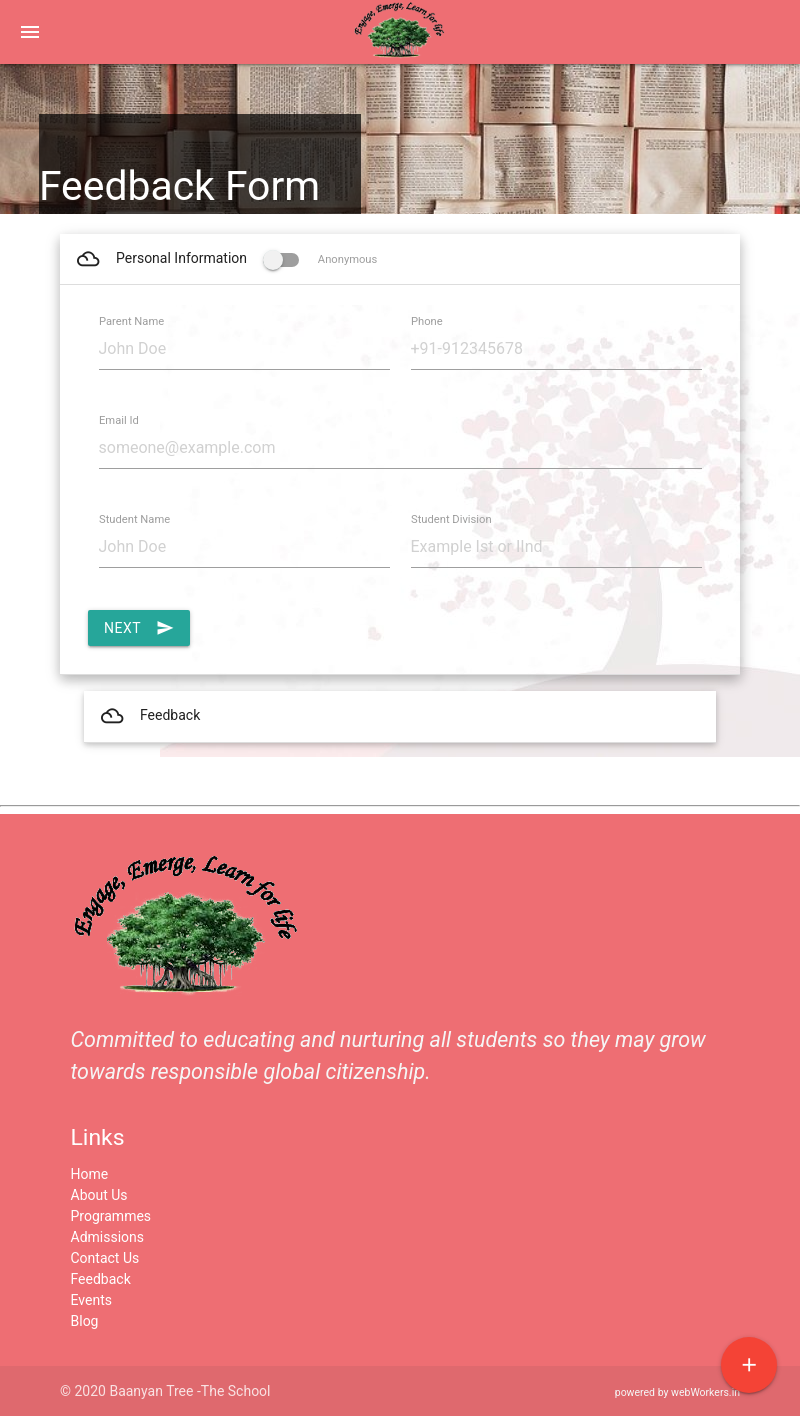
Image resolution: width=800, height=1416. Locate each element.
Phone (427, 321)
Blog (85, 1321)
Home (90, 1174)
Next (139, 628)
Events (91, 1300)
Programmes (111, 1216)
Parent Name (131, 321)
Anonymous (320, 259)
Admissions (108, 1237)
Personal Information (225, 259)
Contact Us (105, 1258)
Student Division (451, 519)
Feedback (149, 716)
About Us (99, 1195)
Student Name (134, 519)
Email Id (119, 420)
